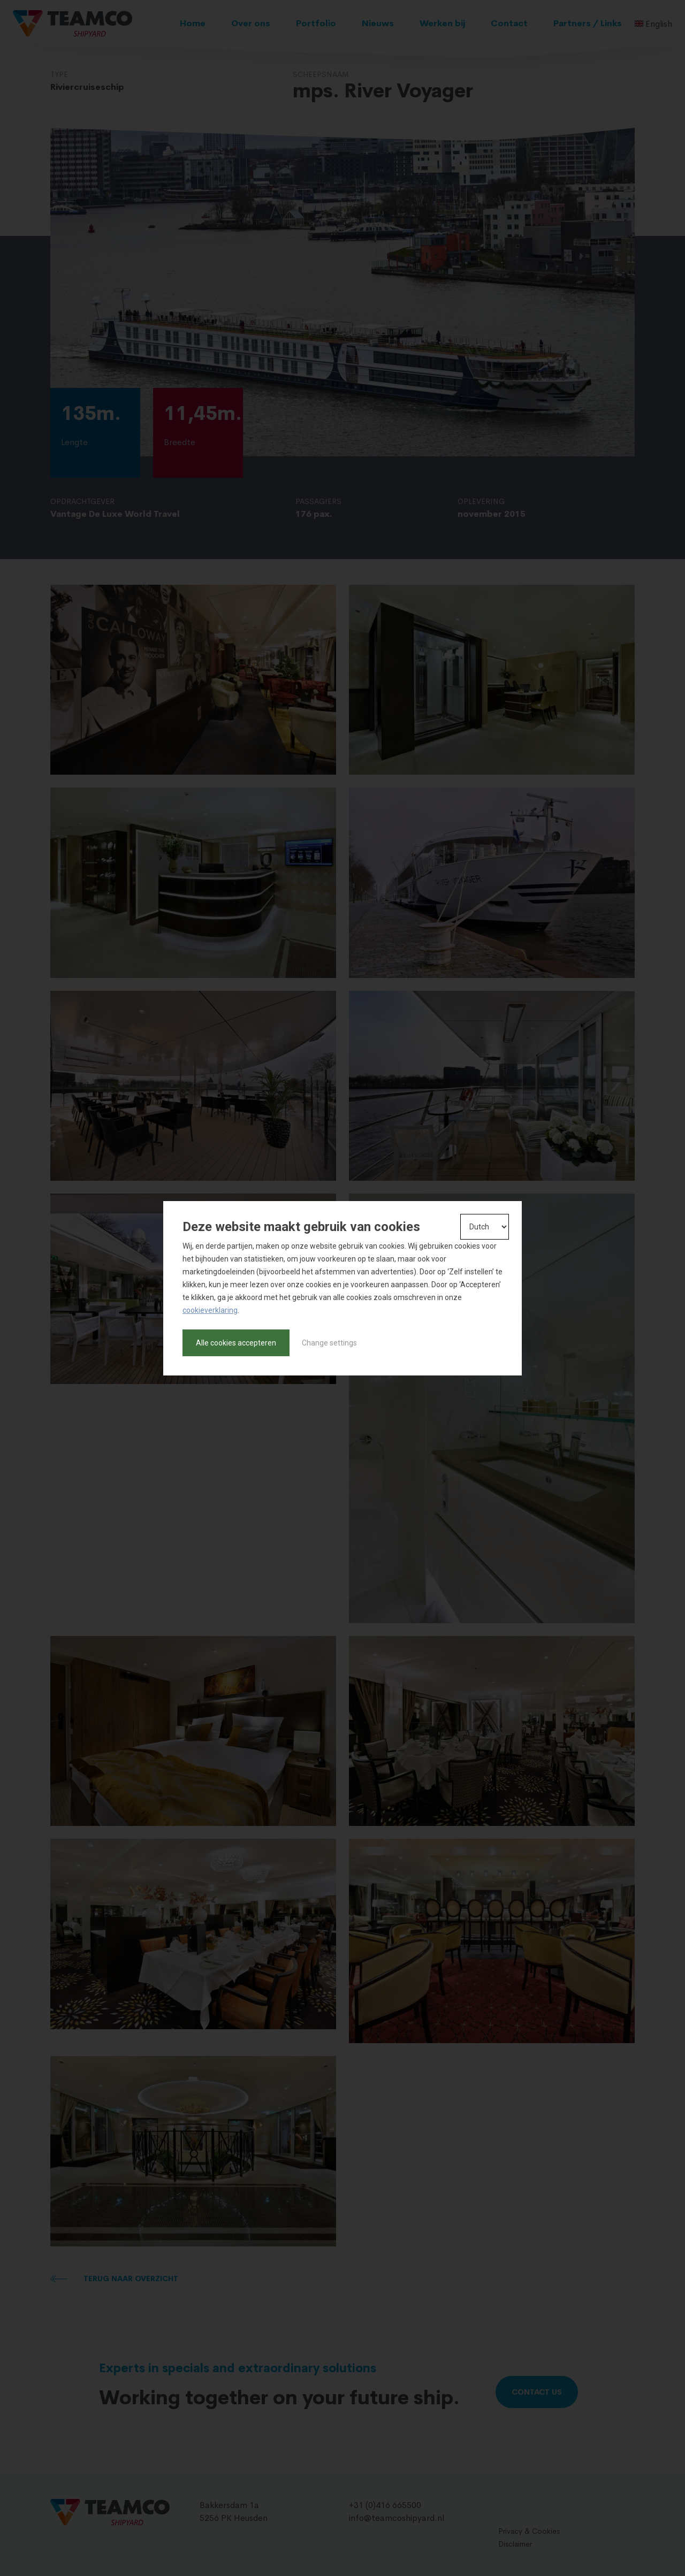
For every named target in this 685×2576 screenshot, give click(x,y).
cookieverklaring (210, 1310)
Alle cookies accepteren (236, 1343)
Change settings (329, 1343)
